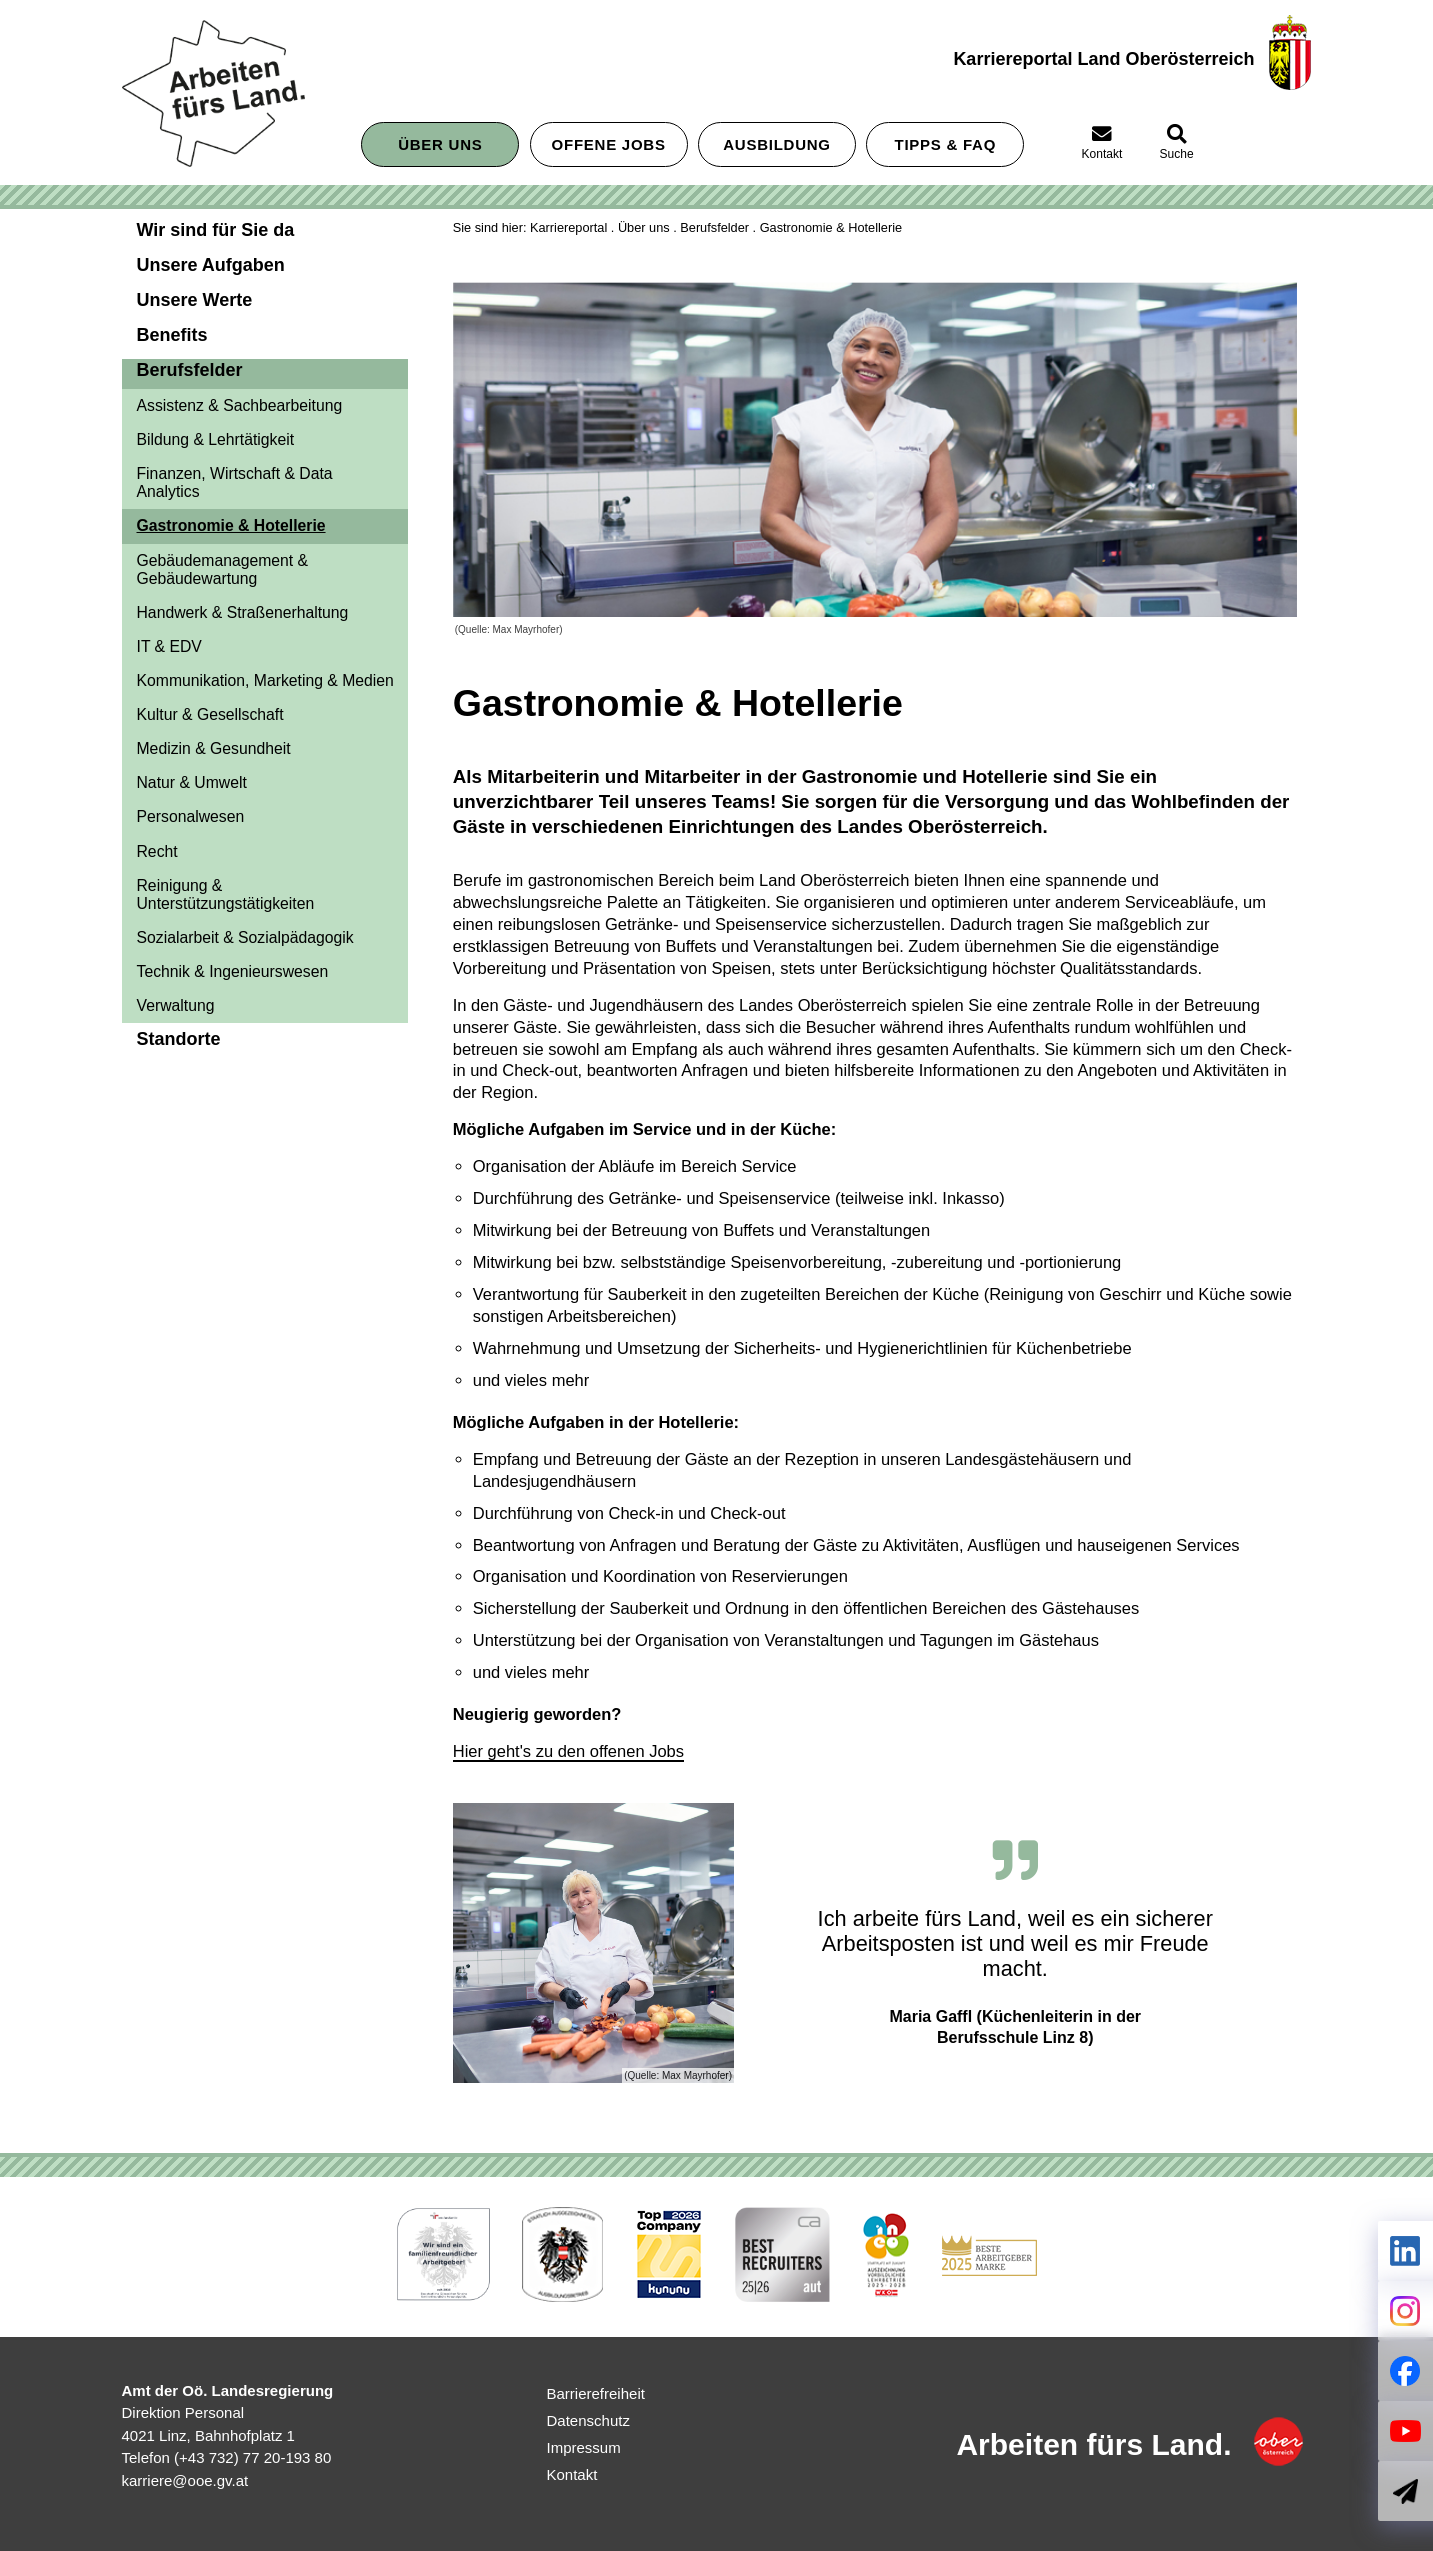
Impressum (584, 2447)
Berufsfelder (714, 227)
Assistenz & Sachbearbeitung (240, 405)
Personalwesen (191, 816)
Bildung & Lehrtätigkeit (216, 439)
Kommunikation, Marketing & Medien (265, 680)
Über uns (440, 144)
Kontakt (572, 2474)
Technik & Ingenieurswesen (233, 971)
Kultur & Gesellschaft (210, 714)
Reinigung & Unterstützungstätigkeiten (226, 894)
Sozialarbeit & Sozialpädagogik (245, 937)
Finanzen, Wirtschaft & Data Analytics (235, 482)
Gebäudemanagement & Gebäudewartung (223, 569)
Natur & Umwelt (192, 782)
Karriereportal (568, 227)
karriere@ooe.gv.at (185, 2480)
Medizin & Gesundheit (214, 748)
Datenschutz (588, 2420)
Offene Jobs (609, 144)
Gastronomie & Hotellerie (231, 525)
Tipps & (946, 144)
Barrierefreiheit (596, 2393)
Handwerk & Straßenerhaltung (243, 612)
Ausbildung (777, 144)
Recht (157, 851)
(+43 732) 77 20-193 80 (252, 2457)
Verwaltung (176, 1005)
